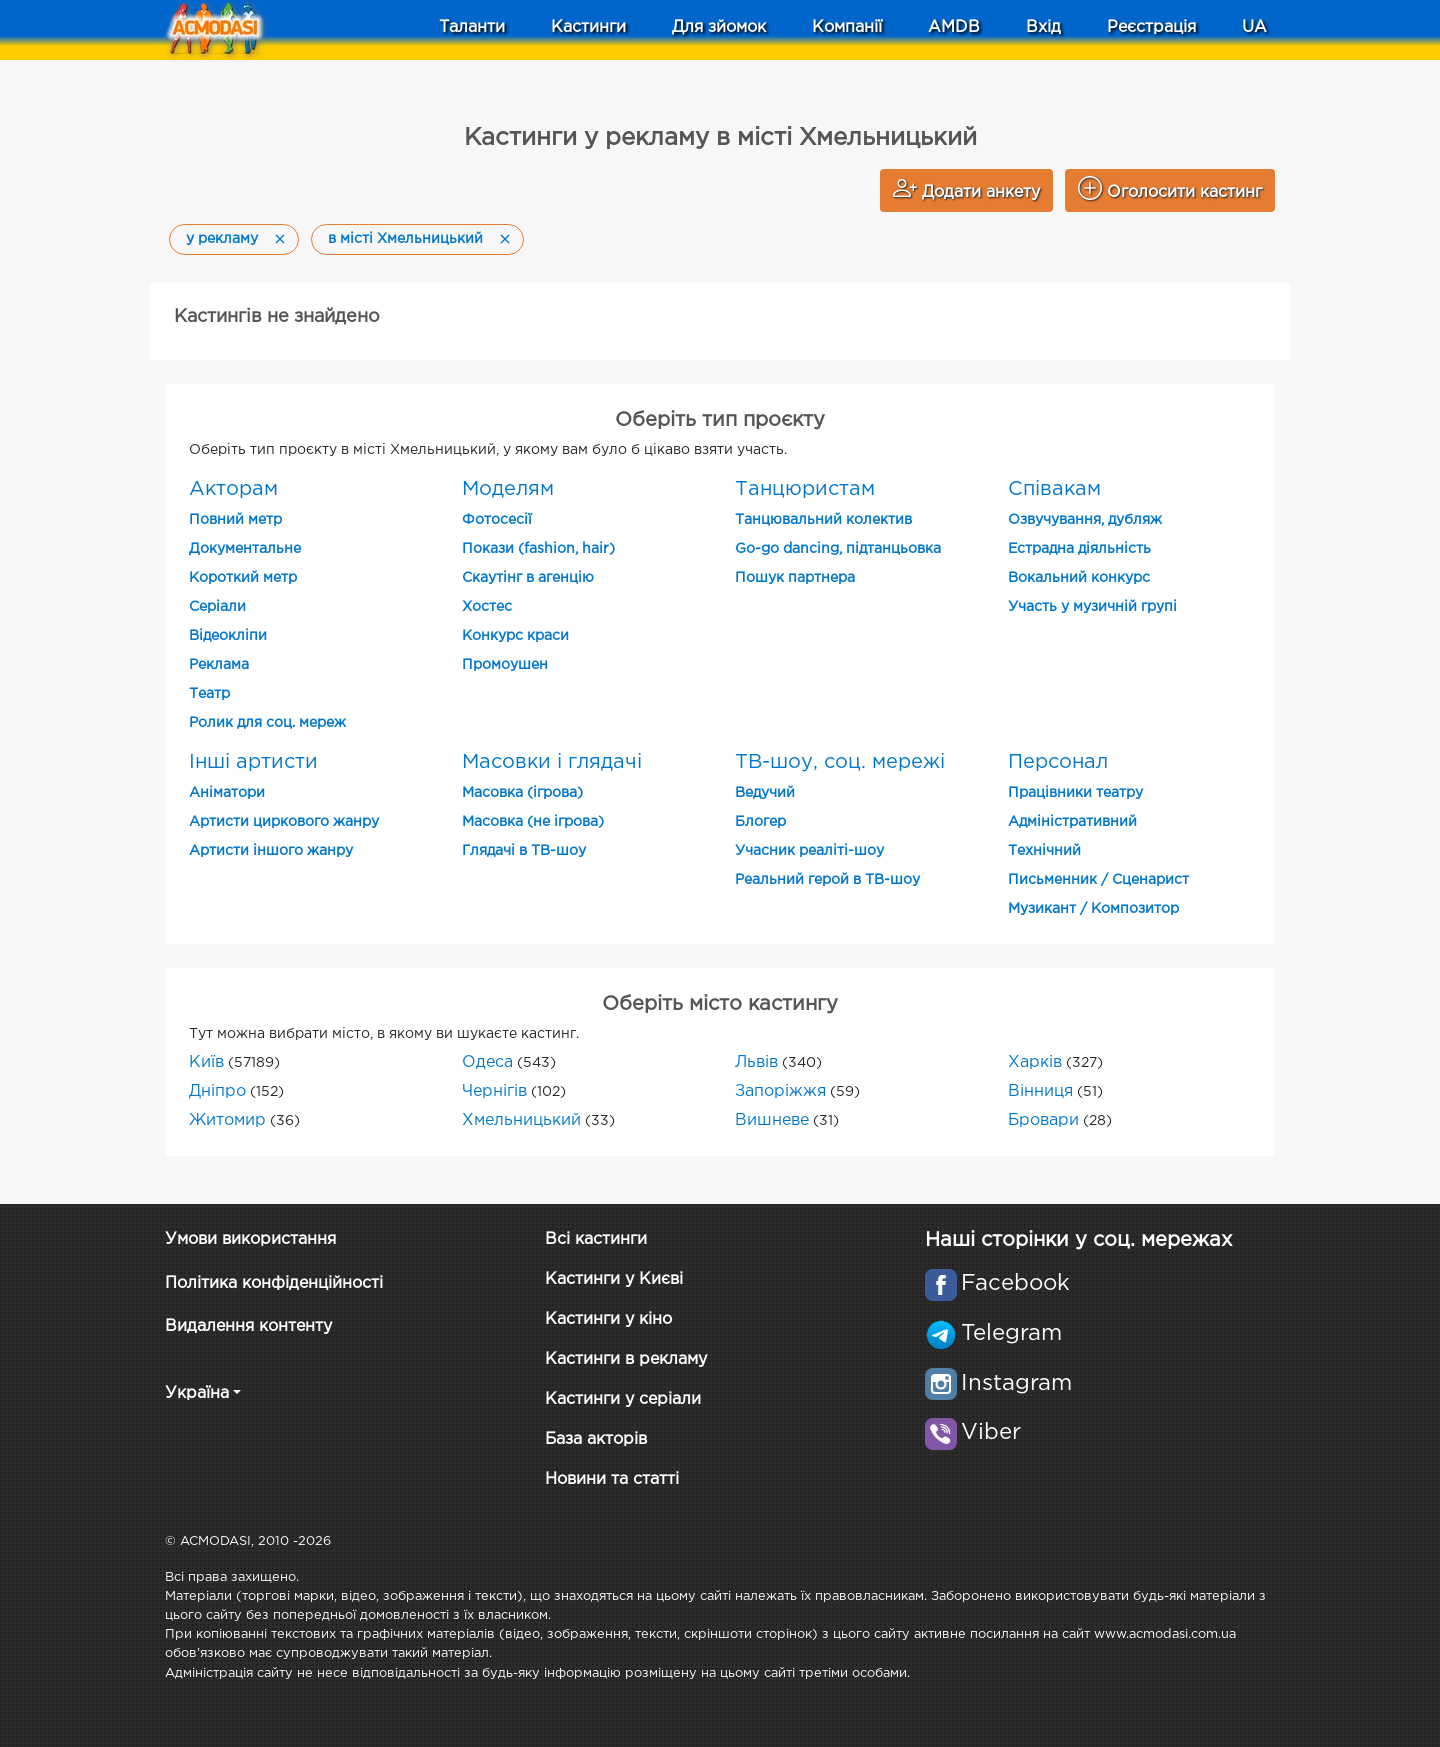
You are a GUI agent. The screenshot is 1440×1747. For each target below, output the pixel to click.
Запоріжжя (780, 1091)
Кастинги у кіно (608, 1319)
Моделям (508, 489)
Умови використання (250, 1239)
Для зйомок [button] (719, 27)
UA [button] (1254, 27)
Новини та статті (612, 1479)
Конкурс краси (515, 636)
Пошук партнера (795, 578)
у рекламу (222, 239)
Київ (206, 1062)
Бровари (1043, 1120)
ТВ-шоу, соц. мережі (840, 762)
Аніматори (227, 793)
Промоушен (505, 665)
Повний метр (235, 520)
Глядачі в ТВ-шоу (524, 851)
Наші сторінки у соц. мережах (1078, 1240)
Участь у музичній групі (1092, 607)
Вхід (1043, 27)
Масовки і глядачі (552, 762)
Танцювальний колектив (823, 520)
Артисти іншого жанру (271, 851)
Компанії (847, 27)
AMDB (954, 27)
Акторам (233, 489)
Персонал (1058, 762)
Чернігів (494, 1091)
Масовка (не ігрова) (533, 822)
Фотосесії (497, 520)
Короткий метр (243, 578)
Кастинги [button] (588, 27)
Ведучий (765, 793)
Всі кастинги (596, 1239)
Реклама (219, 665)
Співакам (1054, 489)
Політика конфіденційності (274, 1283)
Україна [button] (197, 1393)
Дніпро (217, 1091)
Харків (1035, 1062)
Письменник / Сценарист (1098, 880)
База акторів (596, 1439)
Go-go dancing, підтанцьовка (838, 549)
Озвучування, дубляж (1085, 520)
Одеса (487, 1062)
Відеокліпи (228, 636)
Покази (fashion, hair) (538, 549)
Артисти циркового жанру (284, 822)
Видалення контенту (248, 1326)
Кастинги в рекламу (626, 1359)
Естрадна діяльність (1079, 549)
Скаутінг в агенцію (528, 578)
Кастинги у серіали (623, 1399)
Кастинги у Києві (614, 1279)
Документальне (245, 549)
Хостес (487, 607)
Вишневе (772, 1120)
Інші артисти (253, 762)
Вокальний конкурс (1079, 578)
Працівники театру (1075, 793)
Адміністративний (1072, 822)
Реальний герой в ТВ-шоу (827, 880)
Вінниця (1040, 1091)
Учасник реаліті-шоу (809, 851)
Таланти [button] (472, 27)
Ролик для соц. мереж (267, 723)
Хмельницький (521, 1120)
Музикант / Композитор (1093, 909)
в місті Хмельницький (405, 239)
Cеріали (217, 607)
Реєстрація (1151, 27)
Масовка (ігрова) (522, 793)
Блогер (760, 822)
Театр (209, 694)
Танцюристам (805, 489)
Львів (756, 1062)
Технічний (1044, 851)
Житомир (227, 1120)
